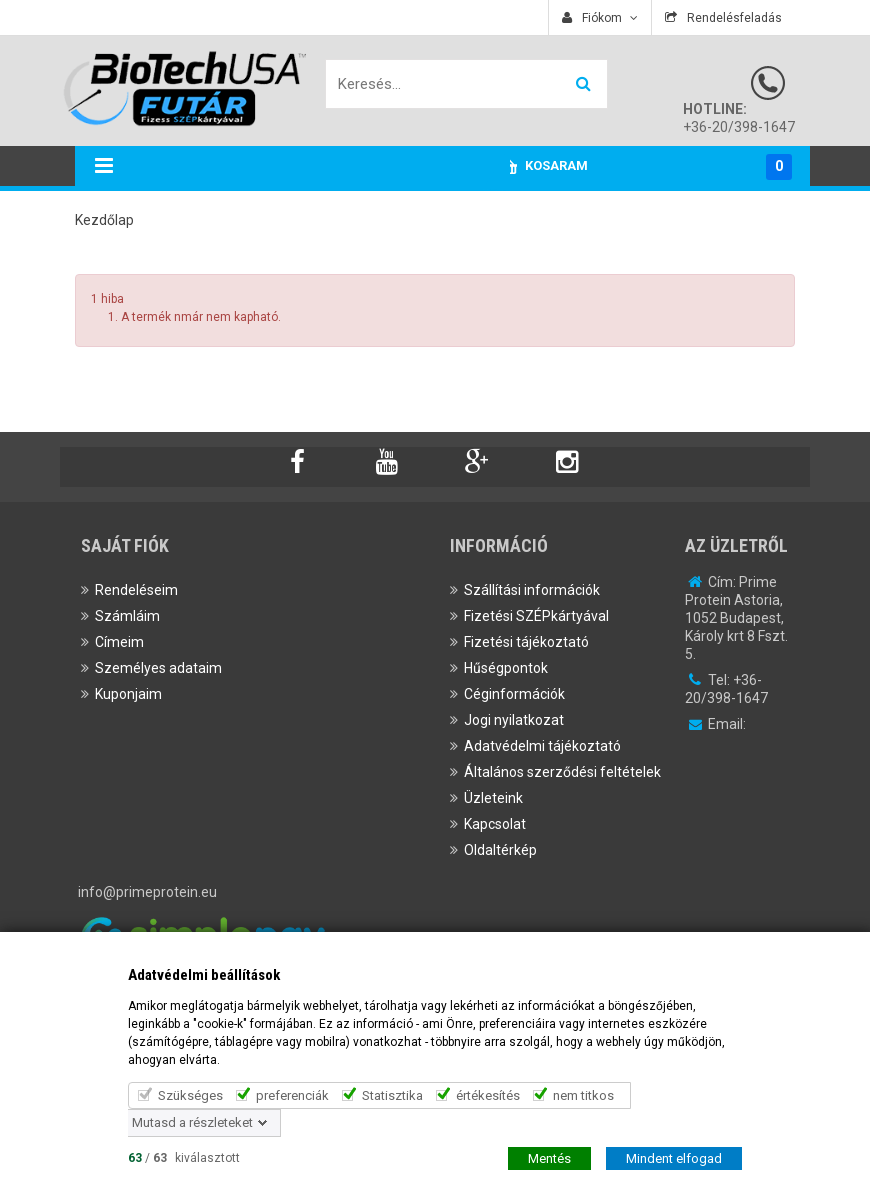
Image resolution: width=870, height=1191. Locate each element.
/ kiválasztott (184, 1157)
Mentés (549, 1157)
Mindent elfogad (674, 1157)
